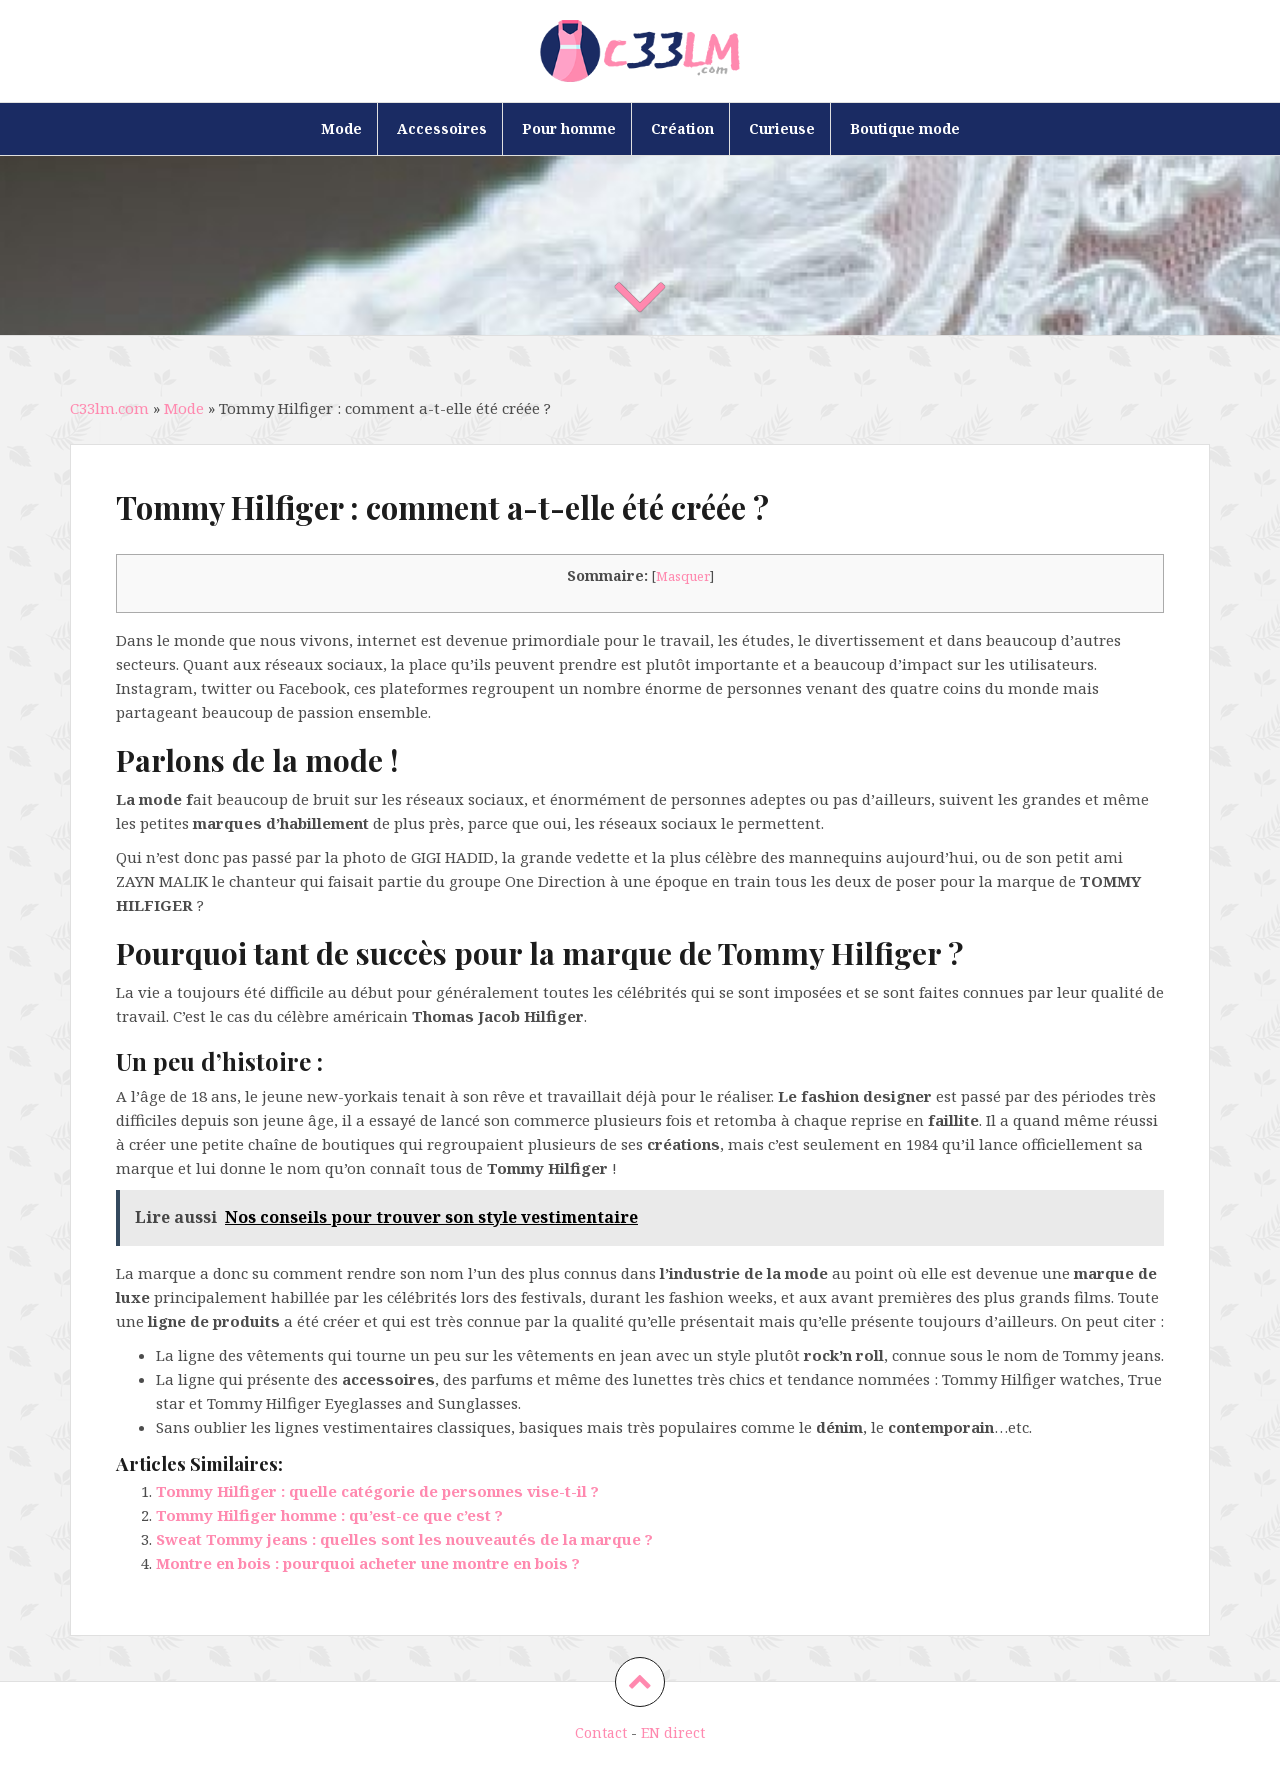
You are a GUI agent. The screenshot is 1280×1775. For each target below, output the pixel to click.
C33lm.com (109, 408)
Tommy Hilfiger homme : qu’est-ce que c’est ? (329, 1515)
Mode (341, 128)
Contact (601, 1732)
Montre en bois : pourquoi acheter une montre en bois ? (368, 1563)
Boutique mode (905, 128)
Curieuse (782, 128)
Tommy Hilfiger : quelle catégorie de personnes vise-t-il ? (377, 1491)
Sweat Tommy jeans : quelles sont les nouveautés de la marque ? (404, 1539)
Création (682, 128)
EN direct (673, 1732)
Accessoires (442, 128)
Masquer (683, 576)
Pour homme (569, 128)
